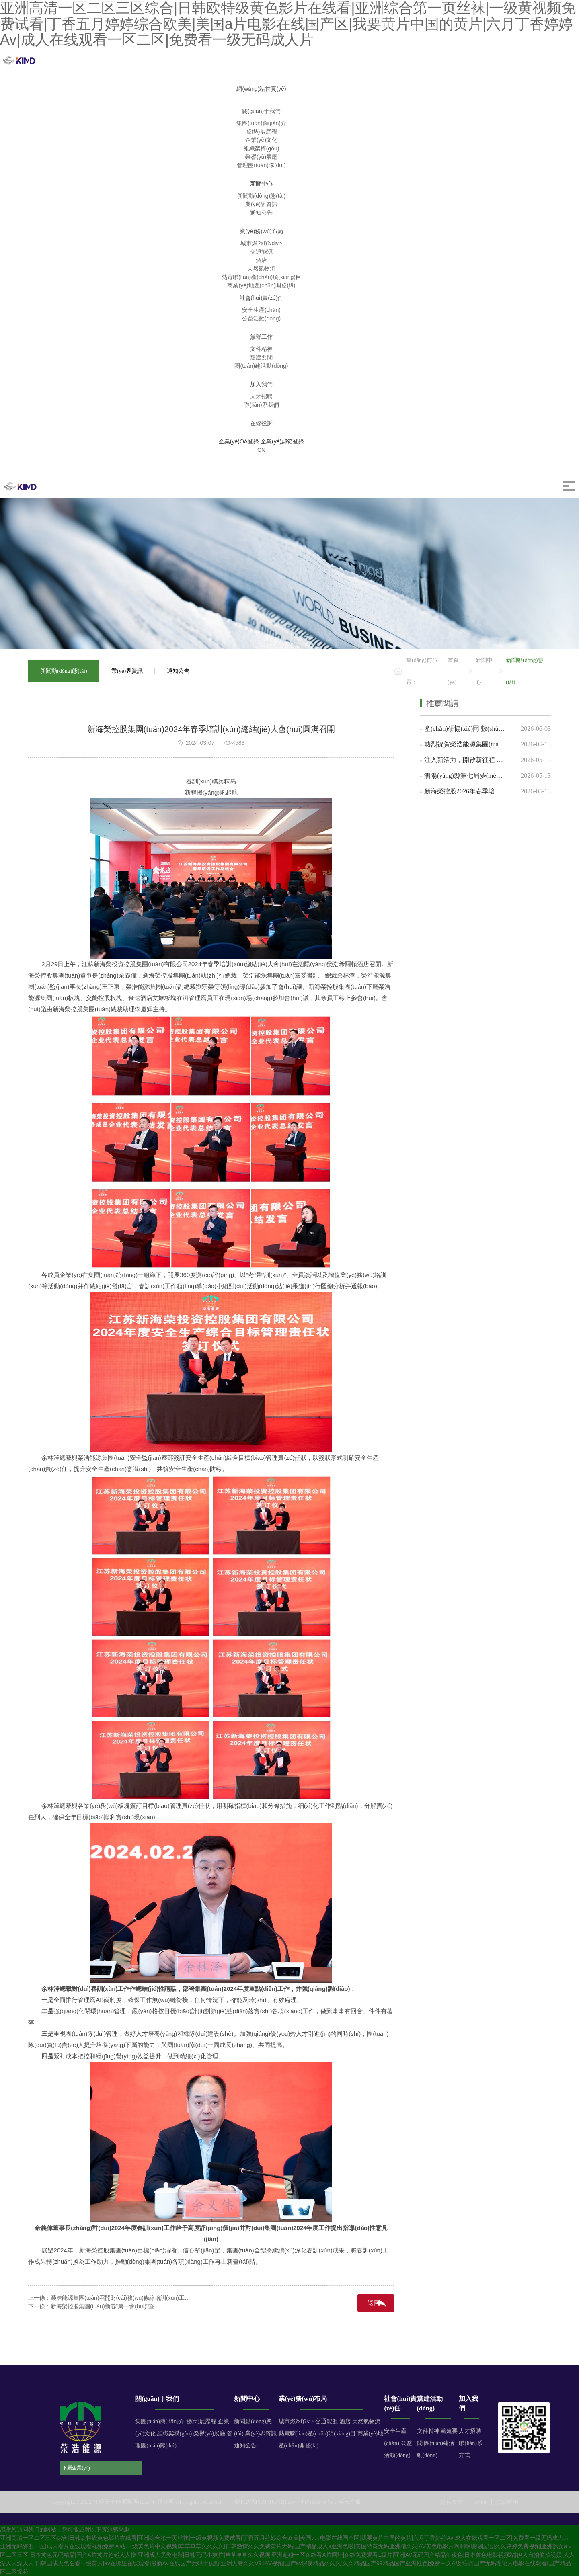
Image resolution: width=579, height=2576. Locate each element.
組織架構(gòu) (174, 2433)
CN (261, 450)
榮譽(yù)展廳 (209, 2433)
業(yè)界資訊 (127, 671)
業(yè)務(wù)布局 (261, 231)
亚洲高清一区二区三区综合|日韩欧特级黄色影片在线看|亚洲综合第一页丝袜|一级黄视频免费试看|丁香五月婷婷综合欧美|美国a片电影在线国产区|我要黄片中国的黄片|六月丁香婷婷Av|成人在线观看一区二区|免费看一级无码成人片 (284, 2538)
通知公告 (178, 671)
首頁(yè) (453, 671)
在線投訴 (261, 423)
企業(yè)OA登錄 (239, 441)
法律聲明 (507, 2502)
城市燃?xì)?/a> (297, 2421)
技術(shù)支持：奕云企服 (330, 2502)
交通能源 (326, 2421)
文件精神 (428, 2431)
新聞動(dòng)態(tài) (63, 671)
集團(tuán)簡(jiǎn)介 (159, 2421)
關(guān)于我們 (261, 111)
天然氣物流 (366, 2421)
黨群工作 (261, 337)
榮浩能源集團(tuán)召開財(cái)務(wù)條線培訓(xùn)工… (120, 2298)
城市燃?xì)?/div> (261, 243)
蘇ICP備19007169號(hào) (265, 2502)
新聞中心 (261, 183)
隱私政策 (451, 2502)
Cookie (479, 2502)
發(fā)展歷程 (201, 2421)
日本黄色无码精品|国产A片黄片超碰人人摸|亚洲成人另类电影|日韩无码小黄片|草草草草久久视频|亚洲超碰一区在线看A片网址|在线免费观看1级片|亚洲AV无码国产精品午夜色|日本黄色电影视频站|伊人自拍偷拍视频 (296, 2554)
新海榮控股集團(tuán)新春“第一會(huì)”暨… (105, 2306)
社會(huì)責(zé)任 (261, 298)
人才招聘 (470, 2431)
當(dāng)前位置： (422, 671)
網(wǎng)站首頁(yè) (261, 89)
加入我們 (261, 384)
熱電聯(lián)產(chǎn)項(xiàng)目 (317, 2433)
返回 (374, 2302)
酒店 (345, 2421)
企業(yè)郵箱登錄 (282, 441)
